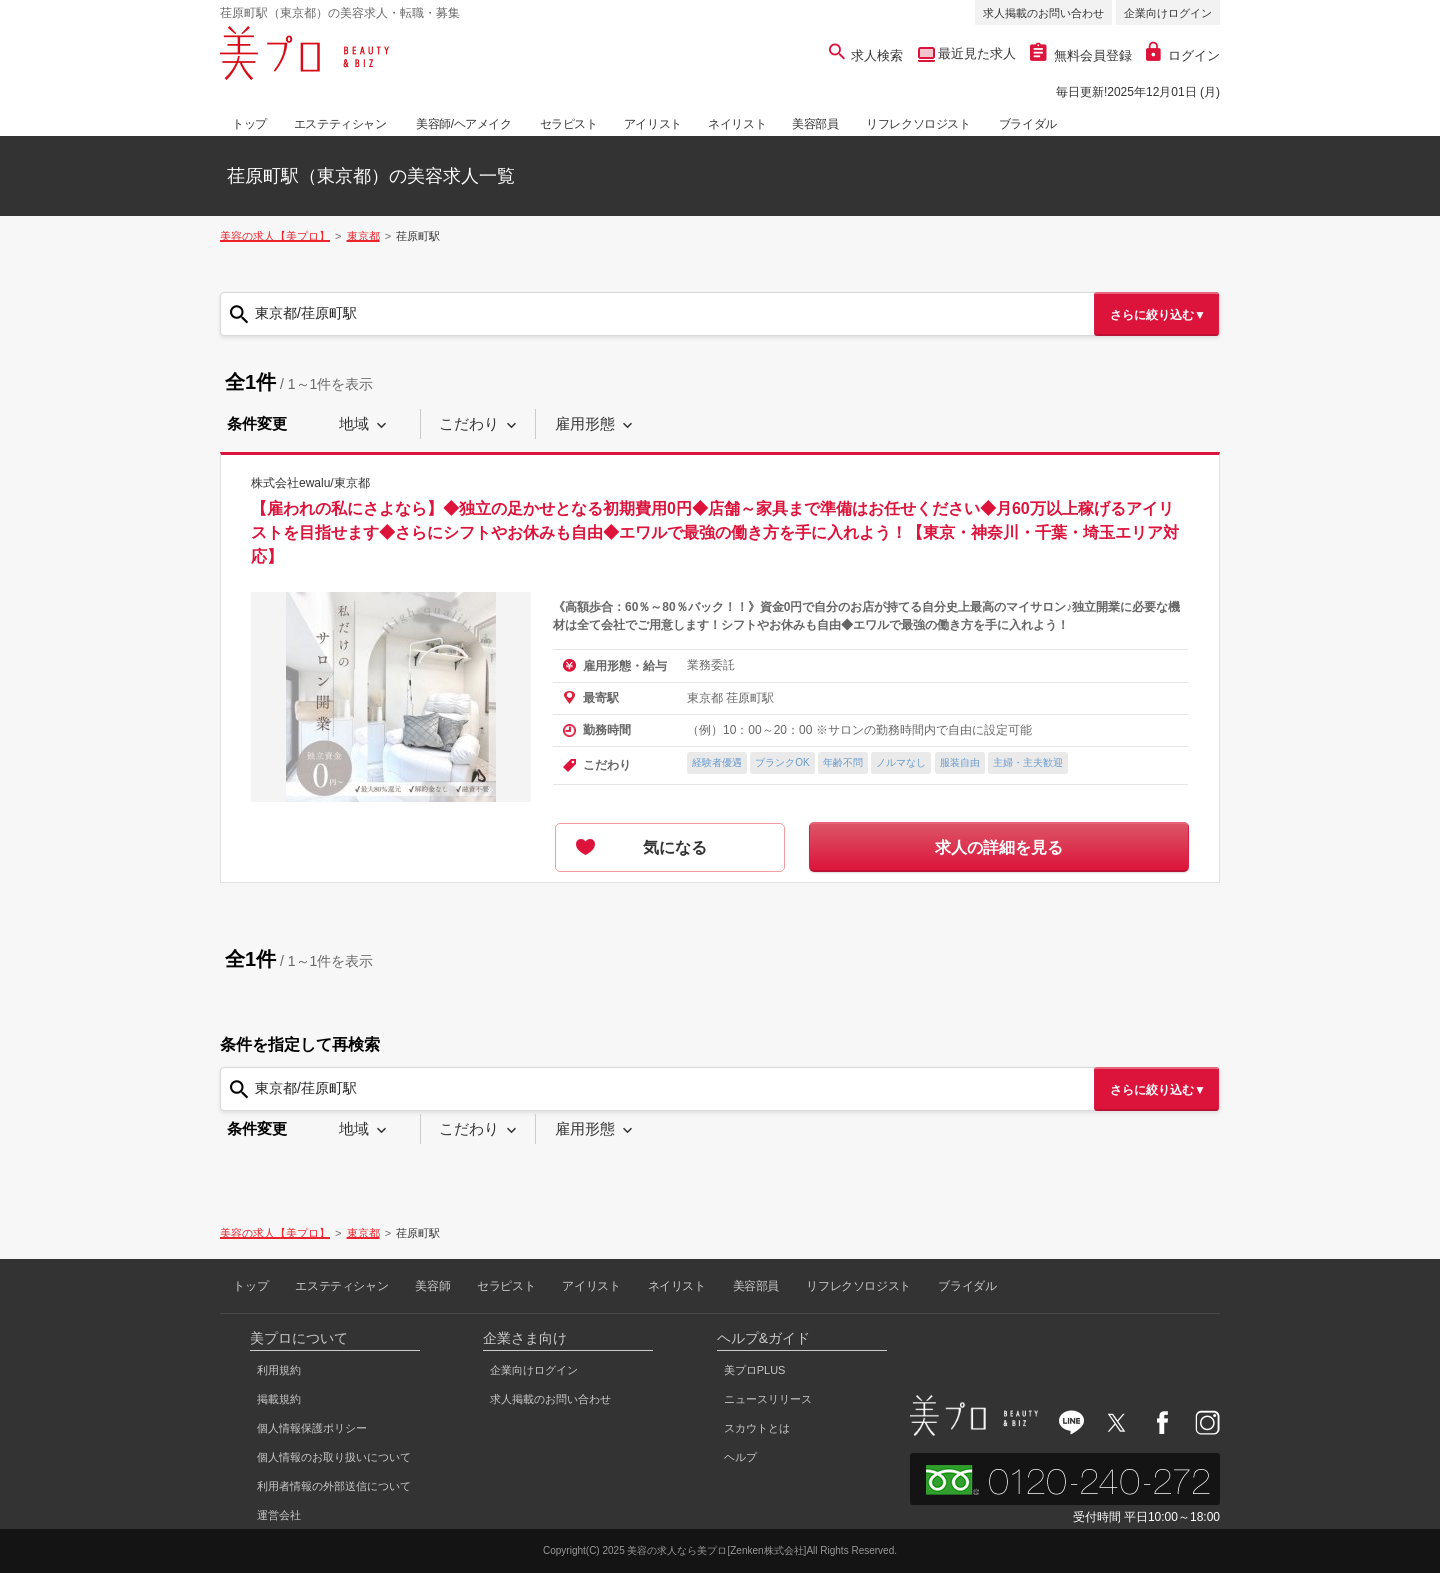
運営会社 (279, 1515)
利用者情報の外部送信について (334, 1486)
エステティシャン (340, 124)
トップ (249, 124)
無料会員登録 (1081, 55)
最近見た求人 (976, 53)
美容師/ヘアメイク (464, 124)
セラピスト (569, 124)
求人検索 (866, 55)
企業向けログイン (1168, 13)
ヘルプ (740, 1457)
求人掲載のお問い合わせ (1043, 13)
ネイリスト (737, 124)
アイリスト (653, 124)
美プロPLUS (755, 1370)
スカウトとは (757, 1428)
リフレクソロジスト (918, 124)
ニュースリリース (768, 1399)
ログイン (1183, 55)
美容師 (432, 1286)
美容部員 (815, 124)
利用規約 (279, 1370)
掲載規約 (279, 1399)
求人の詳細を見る (999, 847)
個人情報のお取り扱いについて (334, 1457)
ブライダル (1028, 124)
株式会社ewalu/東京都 (310, 483)
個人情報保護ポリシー (312, 1428)
